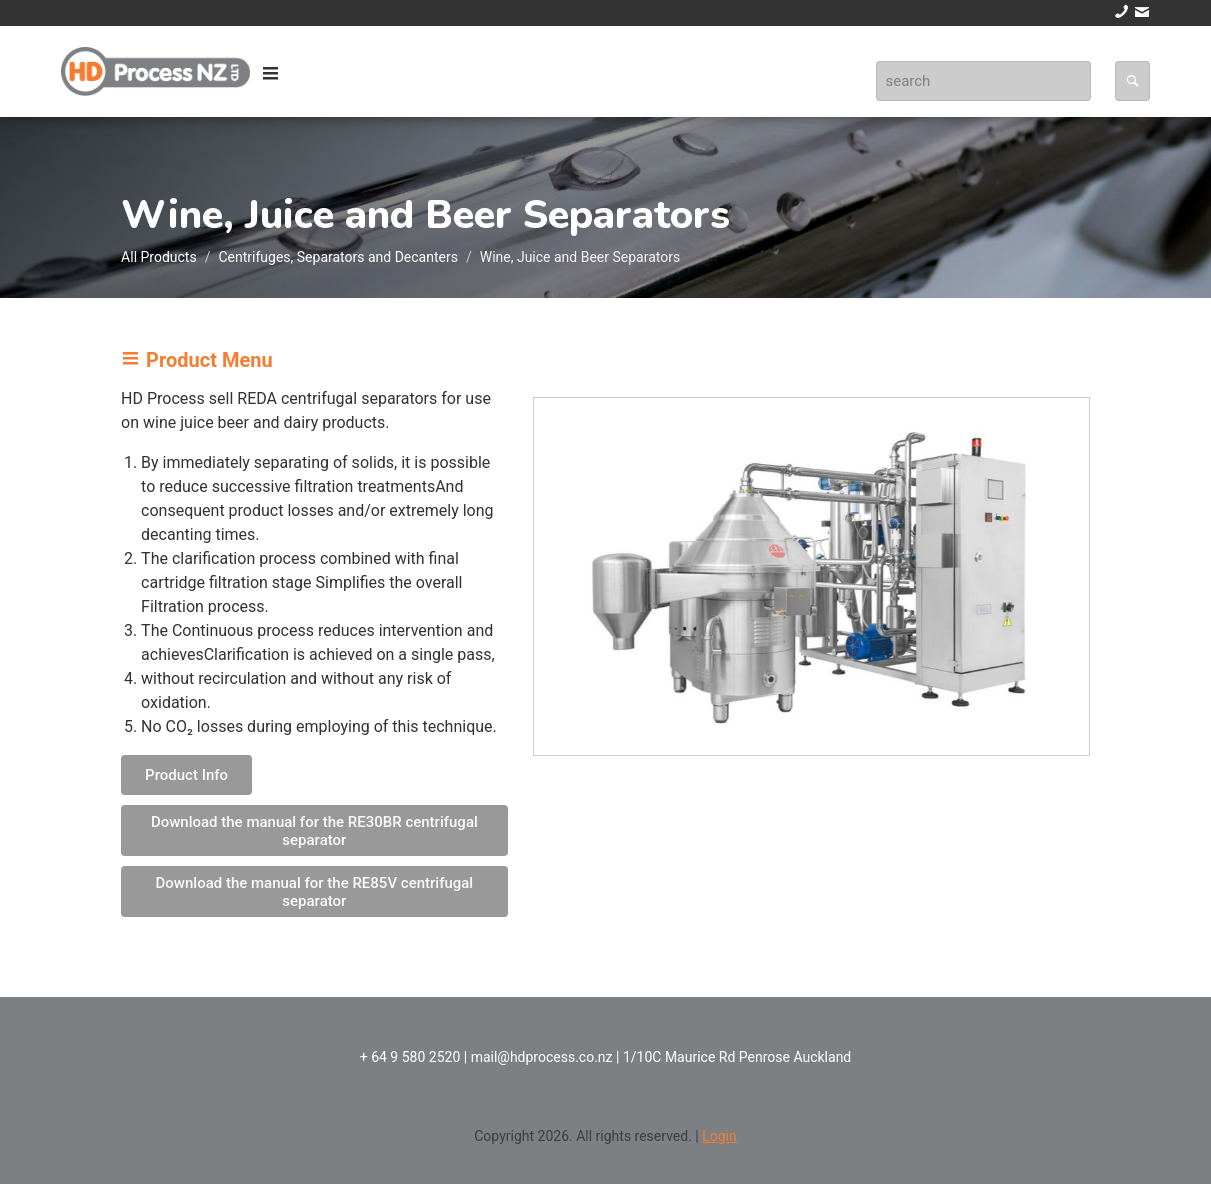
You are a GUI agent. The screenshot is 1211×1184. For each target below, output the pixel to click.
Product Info (186, 775)
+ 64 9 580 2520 (410, 1057)
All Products (159, 257)
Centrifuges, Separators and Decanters (337, 257)
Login (719, 1136)
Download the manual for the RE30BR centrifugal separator (314, 831)
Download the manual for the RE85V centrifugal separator (315, 892)
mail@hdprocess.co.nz (542, 1057)
